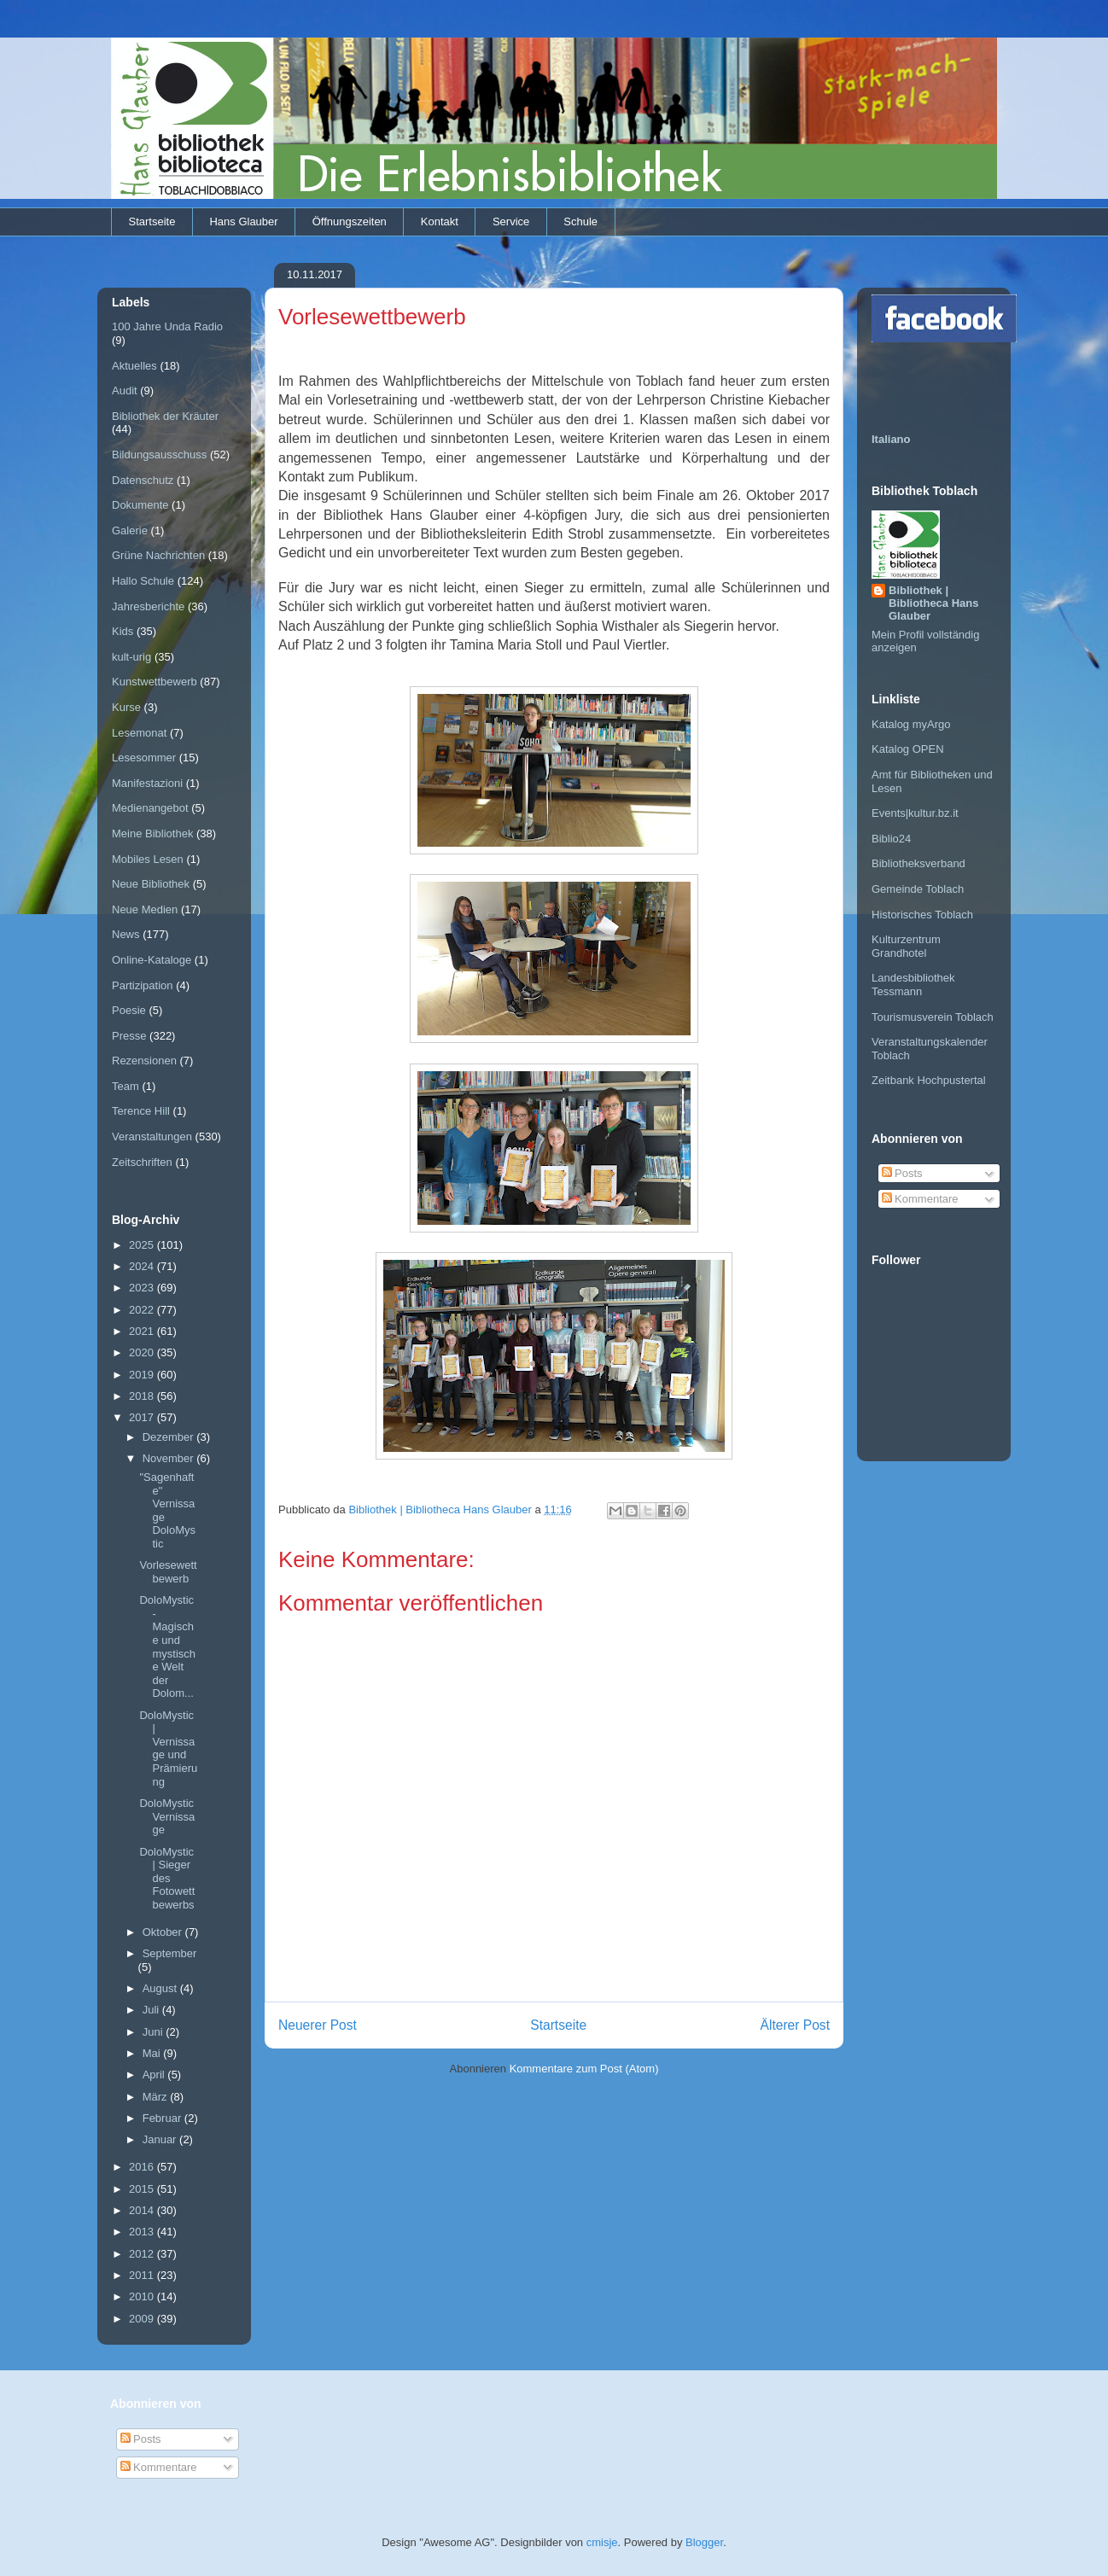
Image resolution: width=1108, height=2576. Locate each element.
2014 (143, 2210)
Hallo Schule (143, 580)
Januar (161, 2139)
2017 (143, 1417)
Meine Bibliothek (152, 833)
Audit (124, 390)
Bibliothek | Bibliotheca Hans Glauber (933, 603)
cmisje (602, 2542)
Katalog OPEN (908, 749)
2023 (143, 1287)
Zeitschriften (142, 1162)
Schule (580, 221)
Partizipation (142, 985)
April (155, 2074)
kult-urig (131, 656)
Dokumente (140, 504)
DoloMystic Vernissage (167, 1816)
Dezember (170, 1437)
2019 (143, 1374)
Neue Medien (145, 909)
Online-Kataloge (151, 959)
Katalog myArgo (911, 724)
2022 (143, 1309)
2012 (143, 2253)
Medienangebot (150, 807)
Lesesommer (144, 757)
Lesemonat (139, 732)
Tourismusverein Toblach (933, 1017)
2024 (143, 1266)
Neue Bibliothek (151, 883)
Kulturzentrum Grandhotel (906, 946)
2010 (143, 2296)
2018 (143, 1396)
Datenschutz (142, 480)
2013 (143, 2231)
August (161, 1988)
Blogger (704, 2542)
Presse (129, 1035)
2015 (143, 2189)
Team (125, 1086)
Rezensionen (144, 1060)
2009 (143, 2318)
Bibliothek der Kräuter (165, 416)
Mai (153, 2053)
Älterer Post (795, 2025)
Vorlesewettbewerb (167, 1572)
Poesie (129, 1010)
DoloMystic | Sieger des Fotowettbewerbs (167, 1878)
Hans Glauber (243, 221)
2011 (143, 2275)
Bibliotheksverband (918, 863)
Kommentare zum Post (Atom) (584, 2068)
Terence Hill (141, 1110)
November (170, 1458)
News (126, 934)
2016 (143, 2166)
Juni (154, 2031)
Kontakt (439, 221)
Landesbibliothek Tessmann (913, 984)
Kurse (126, 707)
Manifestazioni (147, 783)
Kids (122, 631)
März (157, 2096)
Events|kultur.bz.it (915, 813)
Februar (163, 2118)
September (170, 1953)
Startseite (152, 221)
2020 (143, 1352)
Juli (152, 2009)
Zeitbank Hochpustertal (929, 1080)
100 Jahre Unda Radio (167, 326)
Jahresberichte (148, 606)
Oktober (164, 1932)
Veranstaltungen (152, 1136)
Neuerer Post (317, 2025)
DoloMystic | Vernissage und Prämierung (168, 1748)
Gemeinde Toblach (918, 889)
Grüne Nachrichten (158, 555)
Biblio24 (891, 838)
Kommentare (920, 1198)
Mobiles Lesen (148, 859)
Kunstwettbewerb (154, 681)
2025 (143, 1244)
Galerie (130, 530)
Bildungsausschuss (159, 454)
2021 (143, 1331)
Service (511, 221)
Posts (902, 1173)
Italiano (891, 439)
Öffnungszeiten (349, 221)
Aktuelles (134, 365)
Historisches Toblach (922, 914)
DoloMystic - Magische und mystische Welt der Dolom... (167, 1646)
